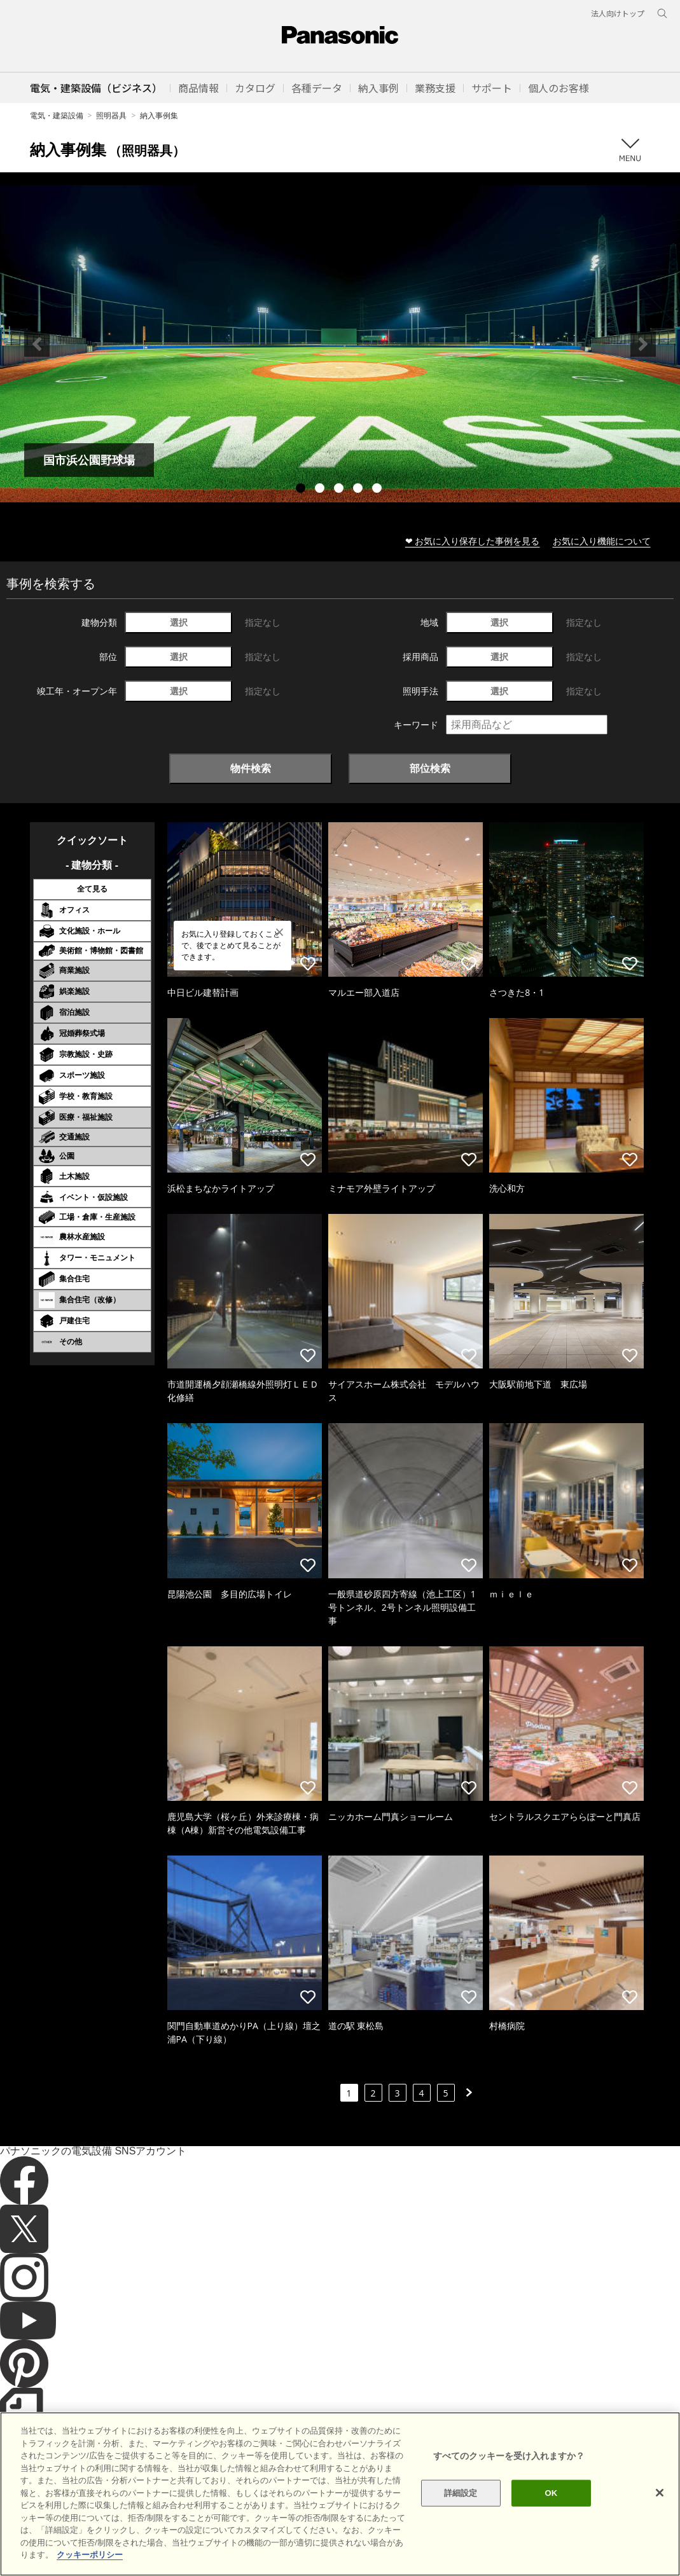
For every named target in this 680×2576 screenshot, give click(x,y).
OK (551, 2516)
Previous (37, 344)
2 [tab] (321, 489)
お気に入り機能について (602, 541)
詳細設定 (461, 2516)
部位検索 (430, 768)
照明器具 (111, 115)
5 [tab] (378, 489)
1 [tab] (302, 489)
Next (643, 344)
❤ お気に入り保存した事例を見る (472, 541)
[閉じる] (660, 2516)
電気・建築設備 (56, 115)
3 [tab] (340, 489)
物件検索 (250, 768)
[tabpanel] (340, 343)
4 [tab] (359, 489)
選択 (179, 622)
